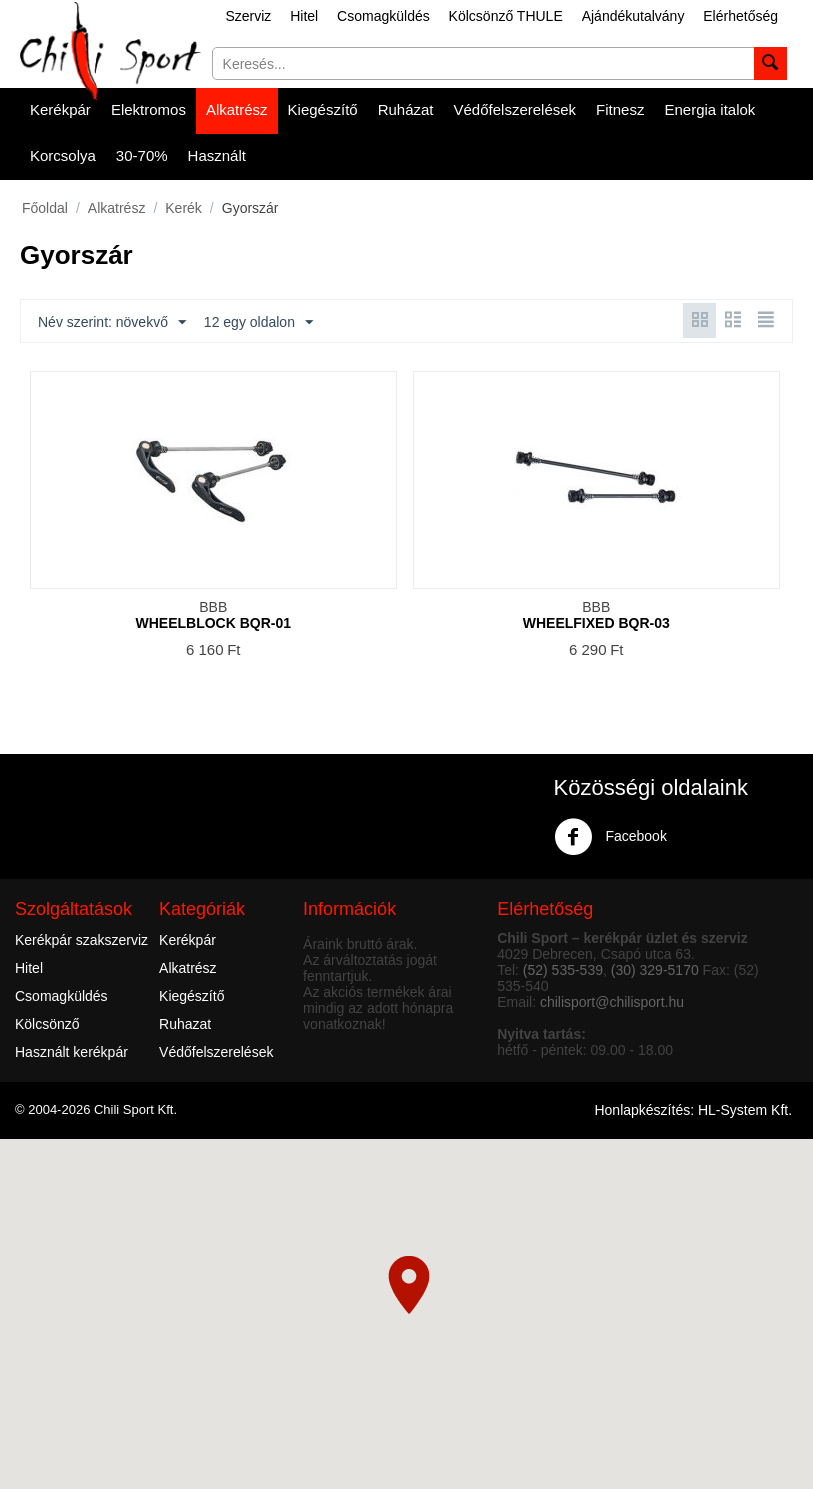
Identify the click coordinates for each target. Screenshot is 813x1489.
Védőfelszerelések (515, 109)
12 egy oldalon (258, 323)
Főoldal (45, 208)
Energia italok (709, 109)
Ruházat (406, 109)
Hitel (304, 16)
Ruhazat (185, 1024)
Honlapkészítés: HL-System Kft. (693, 1110)
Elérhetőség (740, 16)
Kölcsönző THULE (506, 16)
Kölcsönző (47, 1024)
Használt (217, 155)
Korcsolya (63, 155)
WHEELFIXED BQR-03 (596, 623)
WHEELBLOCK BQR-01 (213, 623)
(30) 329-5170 (655, 970)
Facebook (610, 837)
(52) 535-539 (563, 970)
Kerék (183, 208)
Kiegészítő (323, 109)
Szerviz (248, 16)
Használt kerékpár (71, 1052)
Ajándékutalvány (633, 16)
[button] (409, 1285)
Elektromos (148, 109)
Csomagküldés (383, 16)
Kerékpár (60, 109)
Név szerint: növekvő (112, 323)
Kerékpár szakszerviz (81, 940)
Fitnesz (620, 109)
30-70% (142, 155)
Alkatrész (237, 109)
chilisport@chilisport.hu (612, 1002)
